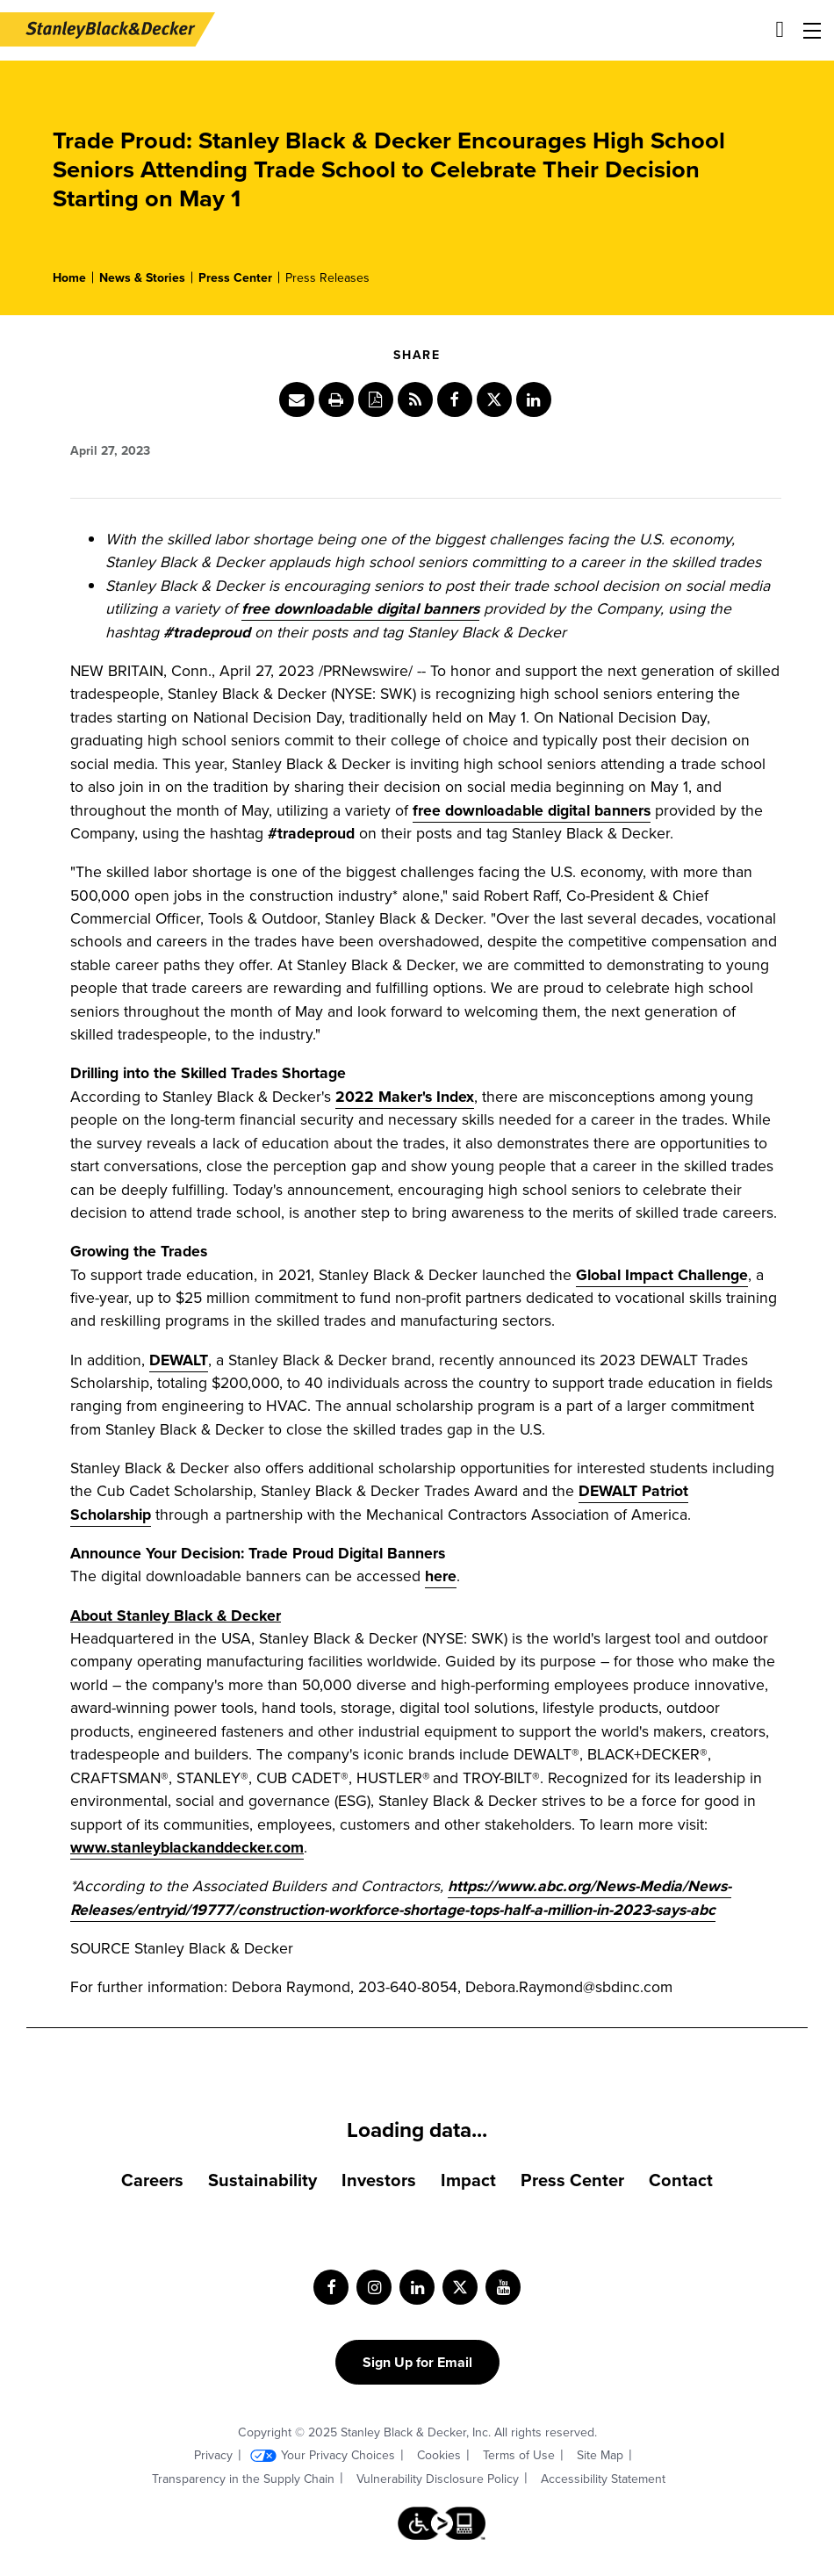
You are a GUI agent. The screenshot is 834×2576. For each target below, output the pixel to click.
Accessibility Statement (603, 2479)
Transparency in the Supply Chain (243, 2479)
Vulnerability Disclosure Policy (437, 2479)
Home (69, 278)
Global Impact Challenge (662, 1274)
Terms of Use (519, 2455)
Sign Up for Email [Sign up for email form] (417, 2362)
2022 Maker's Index (404, 1096)
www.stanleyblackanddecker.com (187, 1847)
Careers (152, 2180)
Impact (468, 2180)
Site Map (600, 2455)
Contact (681, 2180)
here (441, 1576)
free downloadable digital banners (532, 810)
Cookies (439, 2455)
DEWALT (178, 1360)
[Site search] (780, 29)
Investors (379, 2180)
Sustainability (262, 2180)
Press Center (235, 278)
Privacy (213, 2455)
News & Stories (142, 278)
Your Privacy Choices (338, 2455)
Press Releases (327, 278)
